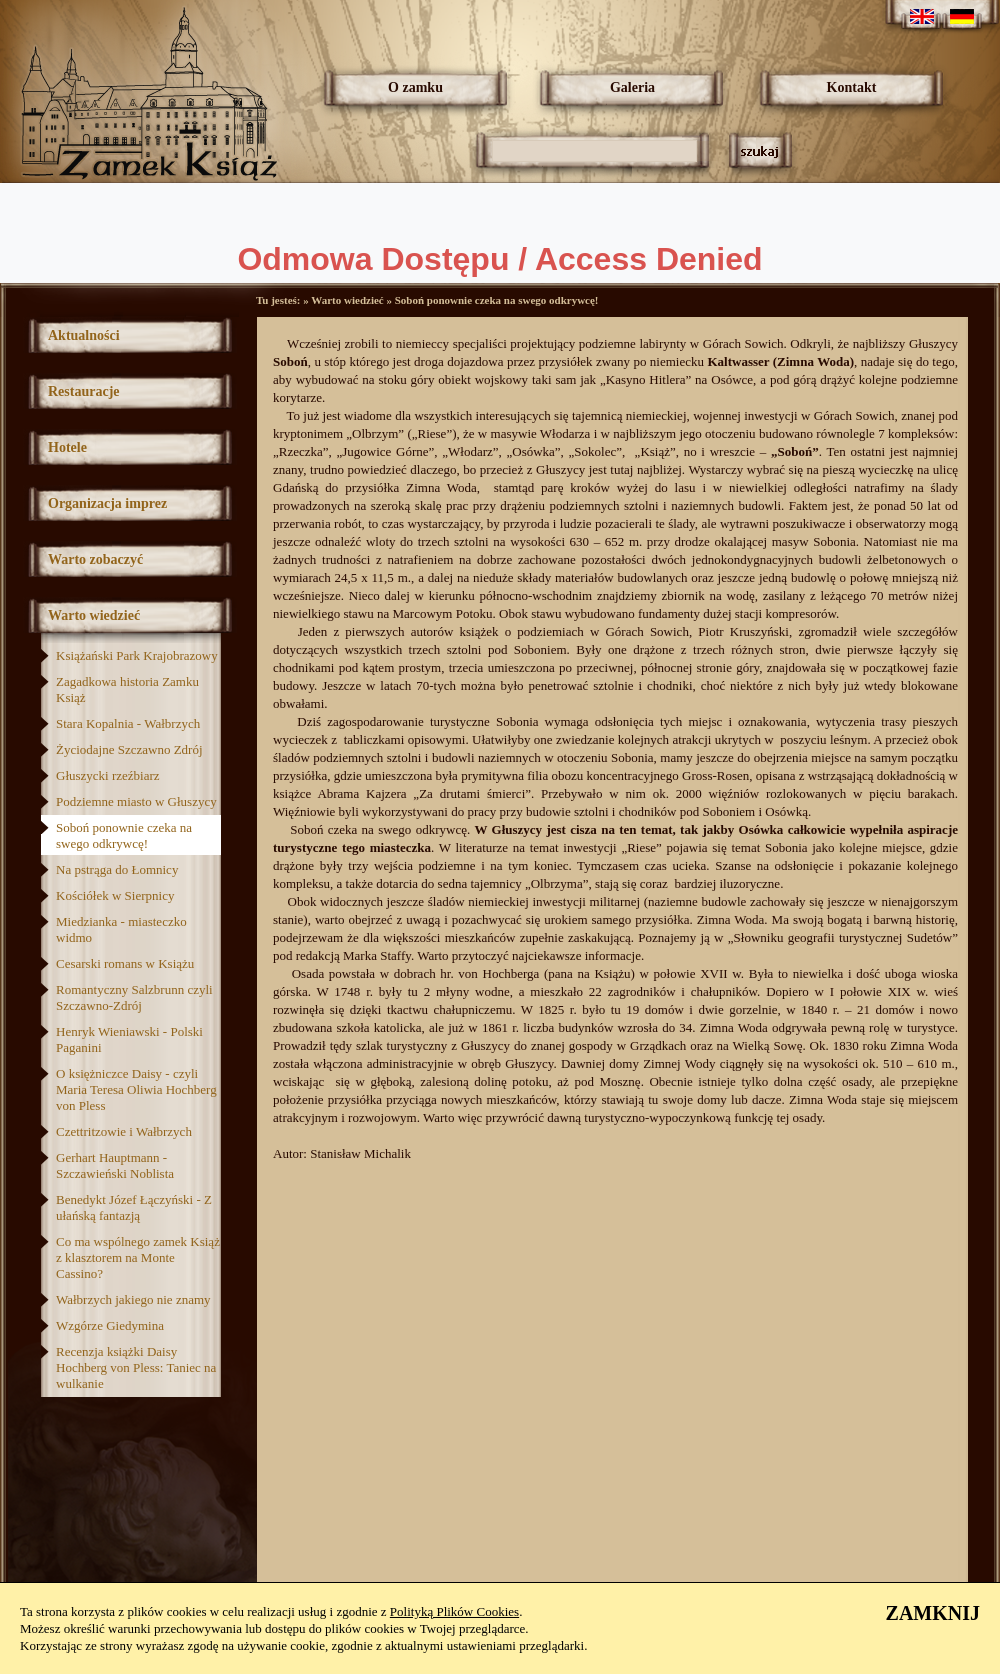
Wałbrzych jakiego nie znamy (133, 1299)
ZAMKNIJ (933, 1613)
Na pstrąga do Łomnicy (117, 869)
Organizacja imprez (107, 503)
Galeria (632, 87)
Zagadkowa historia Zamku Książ (127, 689)
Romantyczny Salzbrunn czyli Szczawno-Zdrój (134, 997)
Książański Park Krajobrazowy (137, 655)
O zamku (415, 87)
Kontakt (852, 87)
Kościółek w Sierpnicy (115, 895)
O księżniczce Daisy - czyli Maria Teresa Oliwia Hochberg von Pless (136, 1089)
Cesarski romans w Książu (125, 963)
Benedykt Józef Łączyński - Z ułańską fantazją (134, 1207)
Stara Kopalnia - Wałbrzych (128, 723)
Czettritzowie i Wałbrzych (124, 1131)
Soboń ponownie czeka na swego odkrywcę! (124, 835)
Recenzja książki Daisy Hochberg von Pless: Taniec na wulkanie (136, 1367)
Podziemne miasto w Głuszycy (136, 801)
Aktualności (84, 335)
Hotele (67, 447)
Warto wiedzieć (94, 615)
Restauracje (84, 391)
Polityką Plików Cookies (454, 1611)
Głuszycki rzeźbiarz (108, 775)
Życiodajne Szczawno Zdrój (129, 749)
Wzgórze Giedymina (110, 1325)
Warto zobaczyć (95, 559)
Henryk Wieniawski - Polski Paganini (129, 1039)
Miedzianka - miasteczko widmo (121, 929)
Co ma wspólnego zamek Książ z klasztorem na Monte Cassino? (138, 1257)
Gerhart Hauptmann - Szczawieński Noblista (115, 1165)
